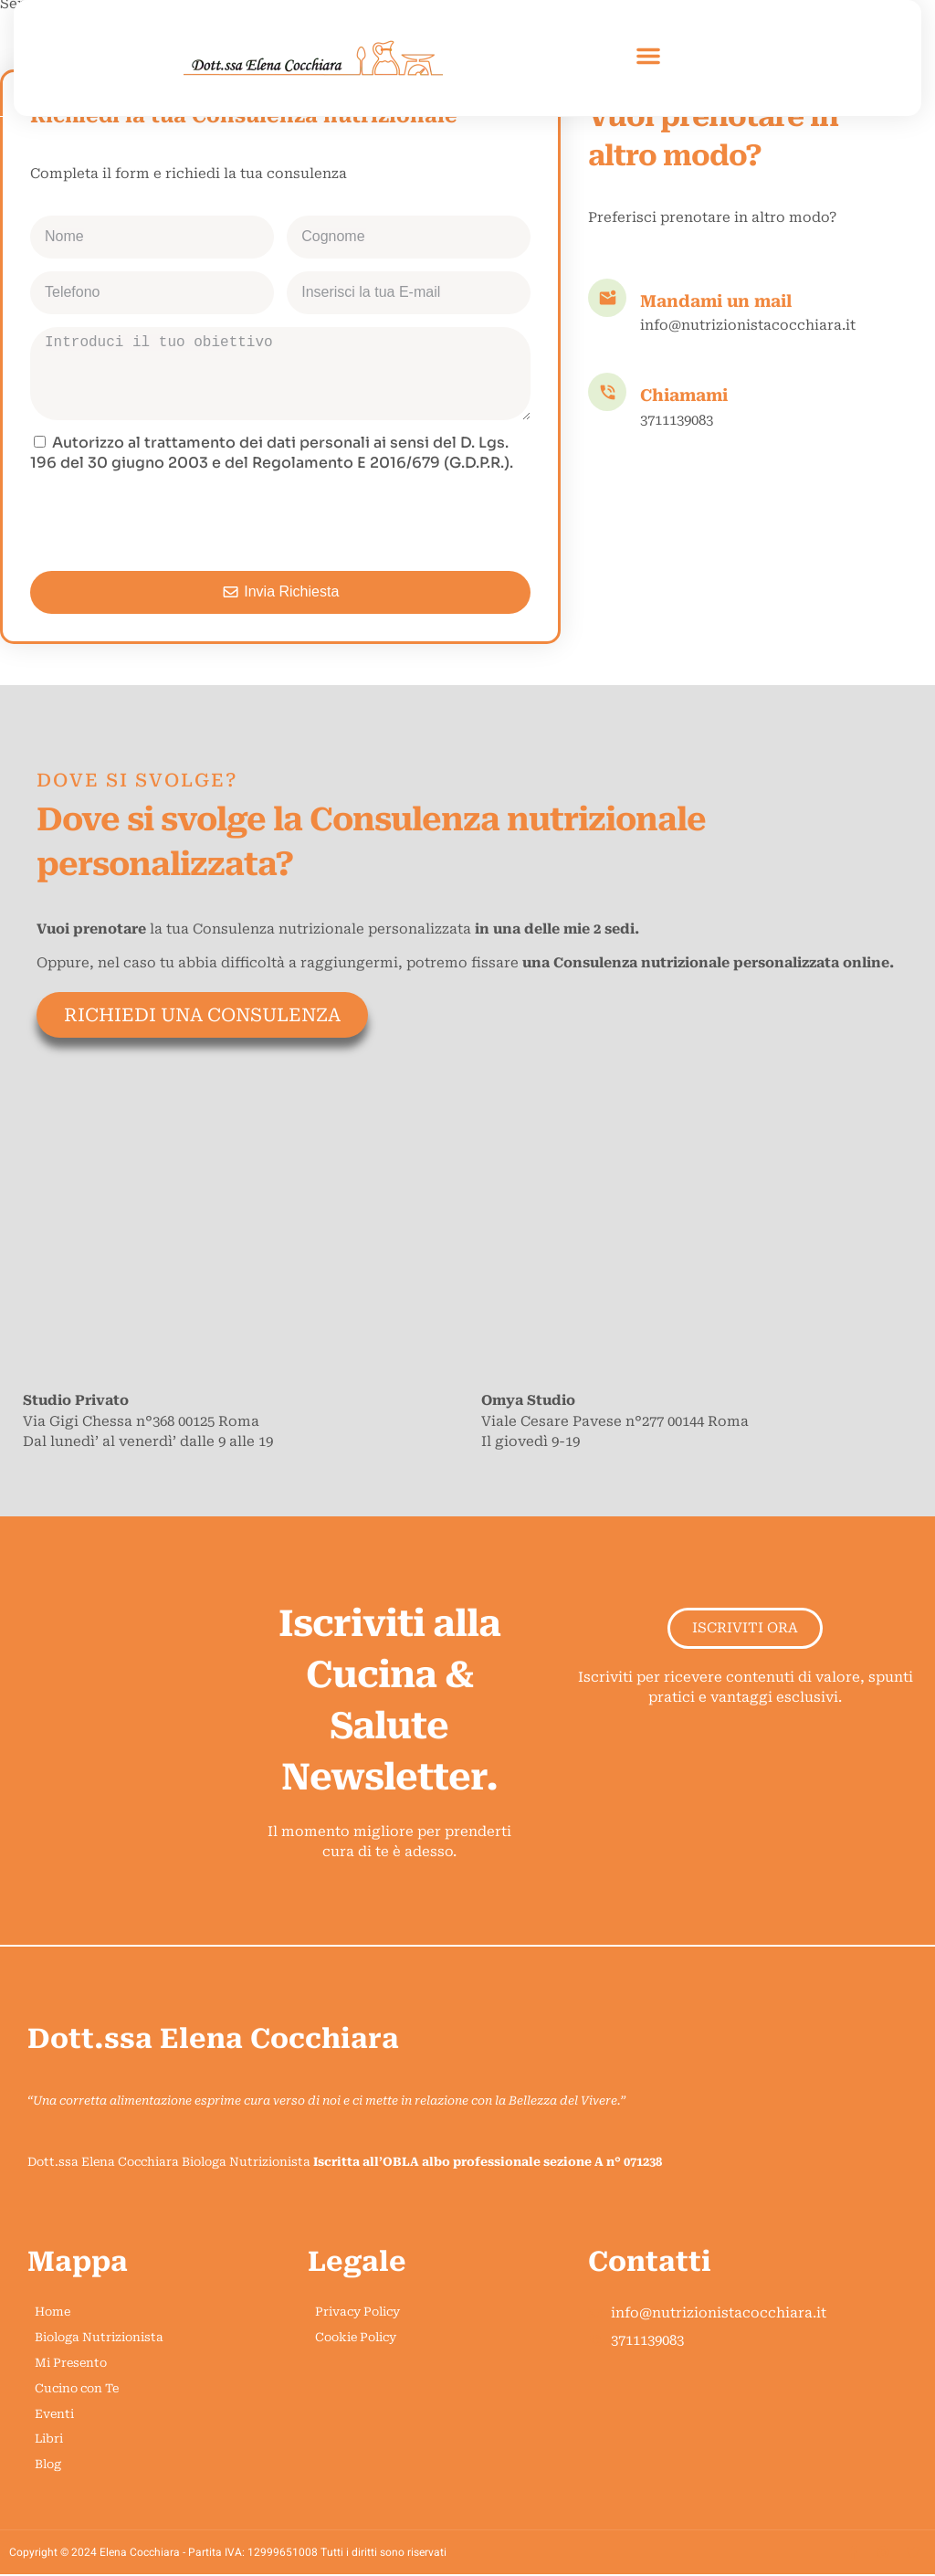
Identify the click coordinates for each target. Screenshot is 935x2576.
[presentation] (169, 522)
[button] (648, 56)
